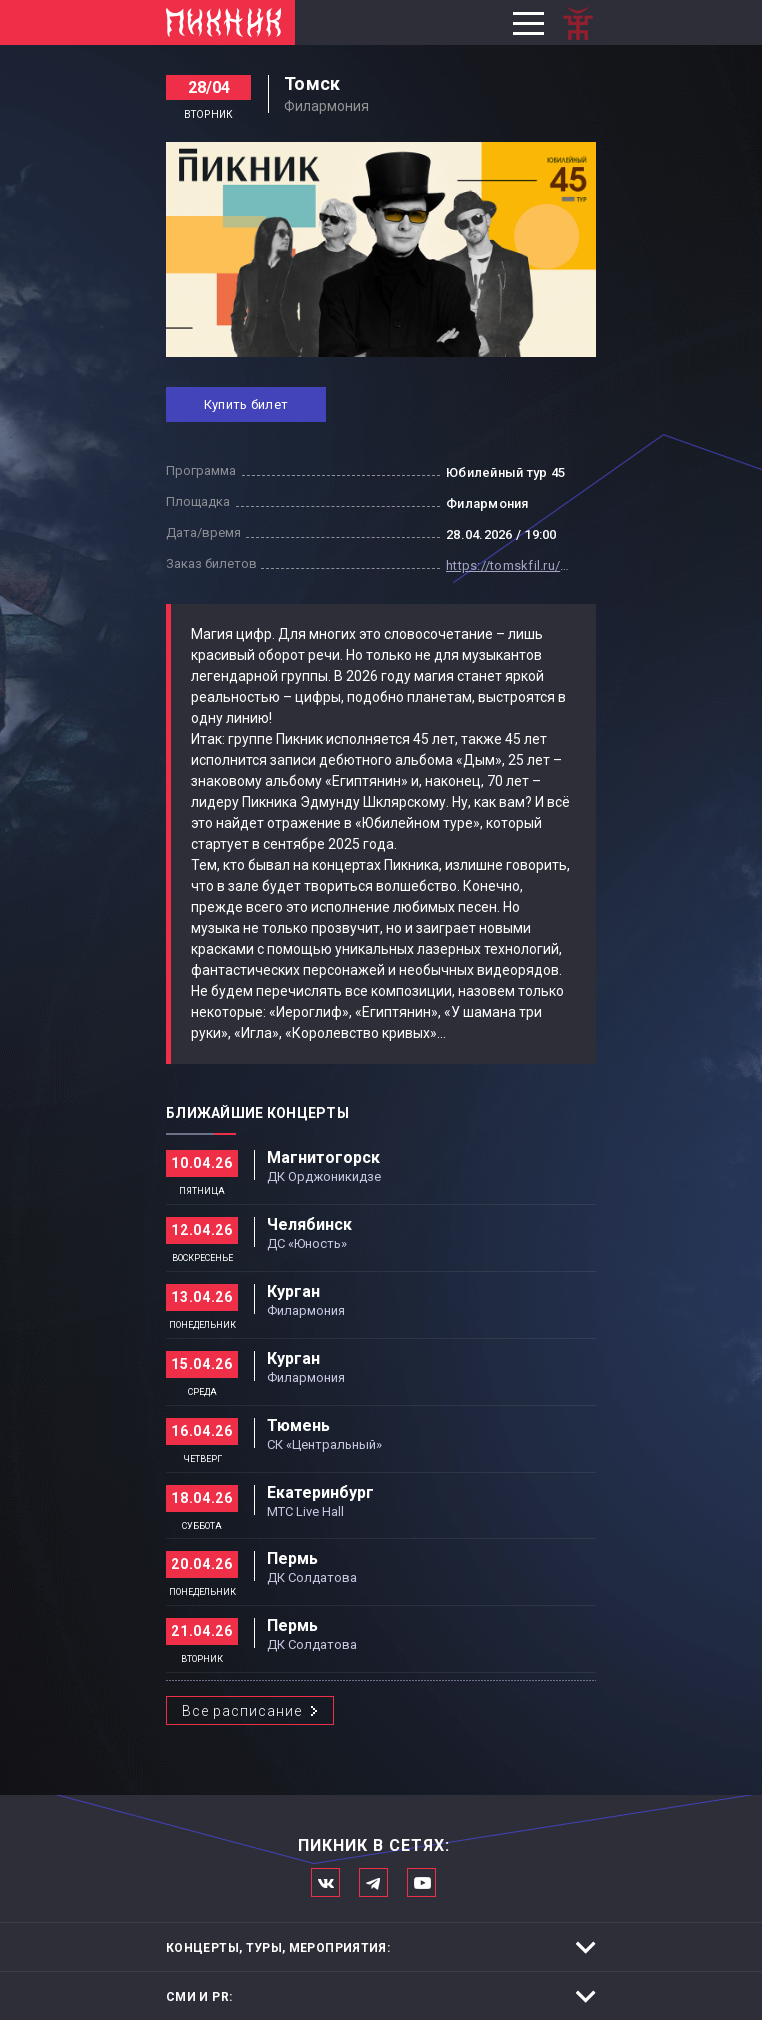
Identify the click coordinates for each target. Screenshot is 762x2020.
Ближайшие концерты (257, 1113)
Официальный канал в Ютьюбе (421, 1882)
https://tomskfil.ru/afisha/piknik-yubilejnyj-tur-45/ (511, 565)
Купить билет (246, 404)
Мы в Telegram (373, 1882)
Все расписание (242, 1711)
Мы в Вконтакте (325, 1882)
